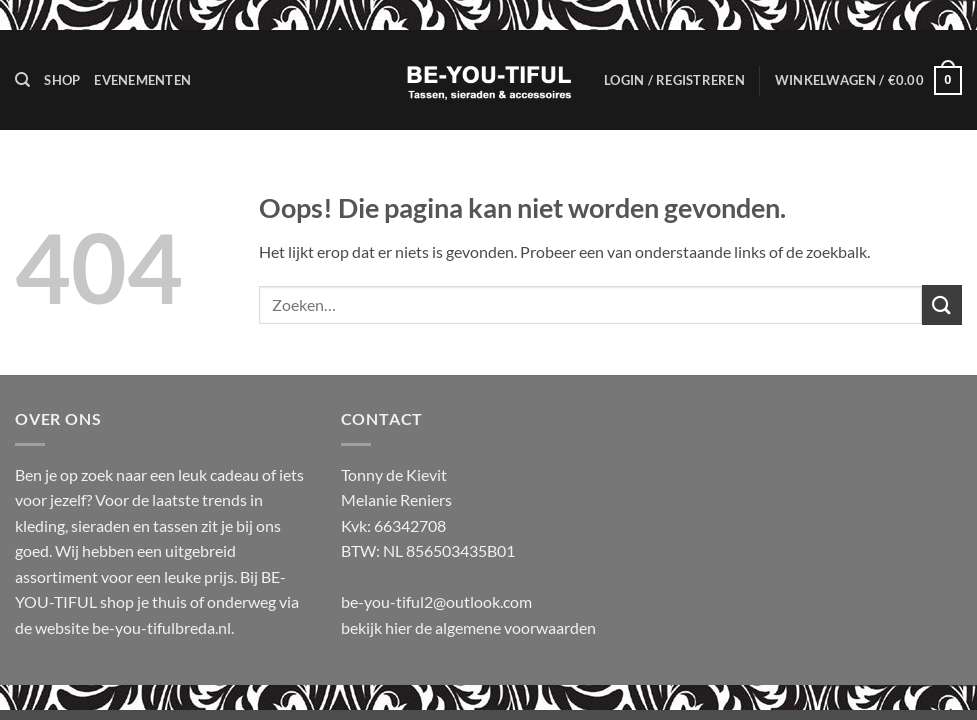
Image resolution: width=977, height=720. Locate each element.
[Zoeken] (22, 80)
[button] (674, 80)
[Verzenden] (942, 304)
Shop (62, 80)
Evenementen (142, 80)
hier (400, 627)
